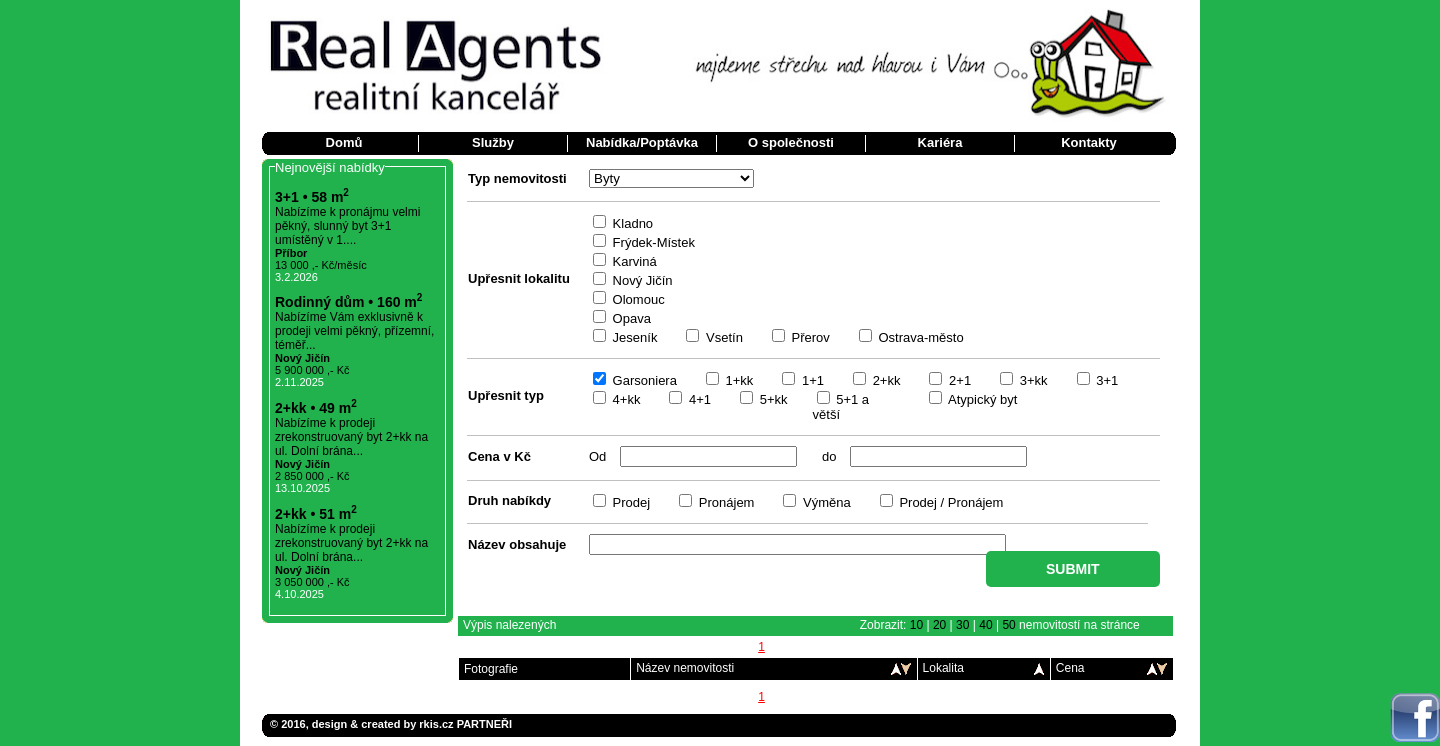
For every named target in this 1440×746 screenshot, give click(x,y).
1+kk (737, 380)
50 (1008, 625)
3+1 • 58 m (312, 197)
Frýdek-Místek (652, 242)
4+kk (624, 399)
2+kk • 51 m (316, 514)
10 (916, 625)
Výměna (824, 502)
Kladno (631, 223)
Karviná (633, 261)
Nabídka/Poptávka (642, 142)
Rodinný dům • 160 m (348, 302)
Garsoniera (643, 380)
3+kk (1031, 380)
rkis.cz (436, 724)
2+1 (958, 380)
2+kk (884, 380)
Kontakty (1089, 142)
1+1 (811, 380)
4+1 (698, 399)
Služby (493, 142)
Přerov (809, 337)
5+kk (771, 399)
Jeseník (633, 337)
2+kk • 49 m (316, 408)
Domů (344, 142)
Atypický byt (981, 399)
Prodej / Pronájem (950, 502)
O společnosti (791, 142)
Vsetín (722, 337)
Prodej (629, 502)
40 (985, 625)
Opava (630, 318)
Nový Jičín (641, 280)
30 (962, 625)
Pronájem (724, 502)
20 (939, 625)
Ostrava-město (919, 337)
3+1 (1106, 380)
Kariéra (940, 142)
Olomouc (637, 299)
